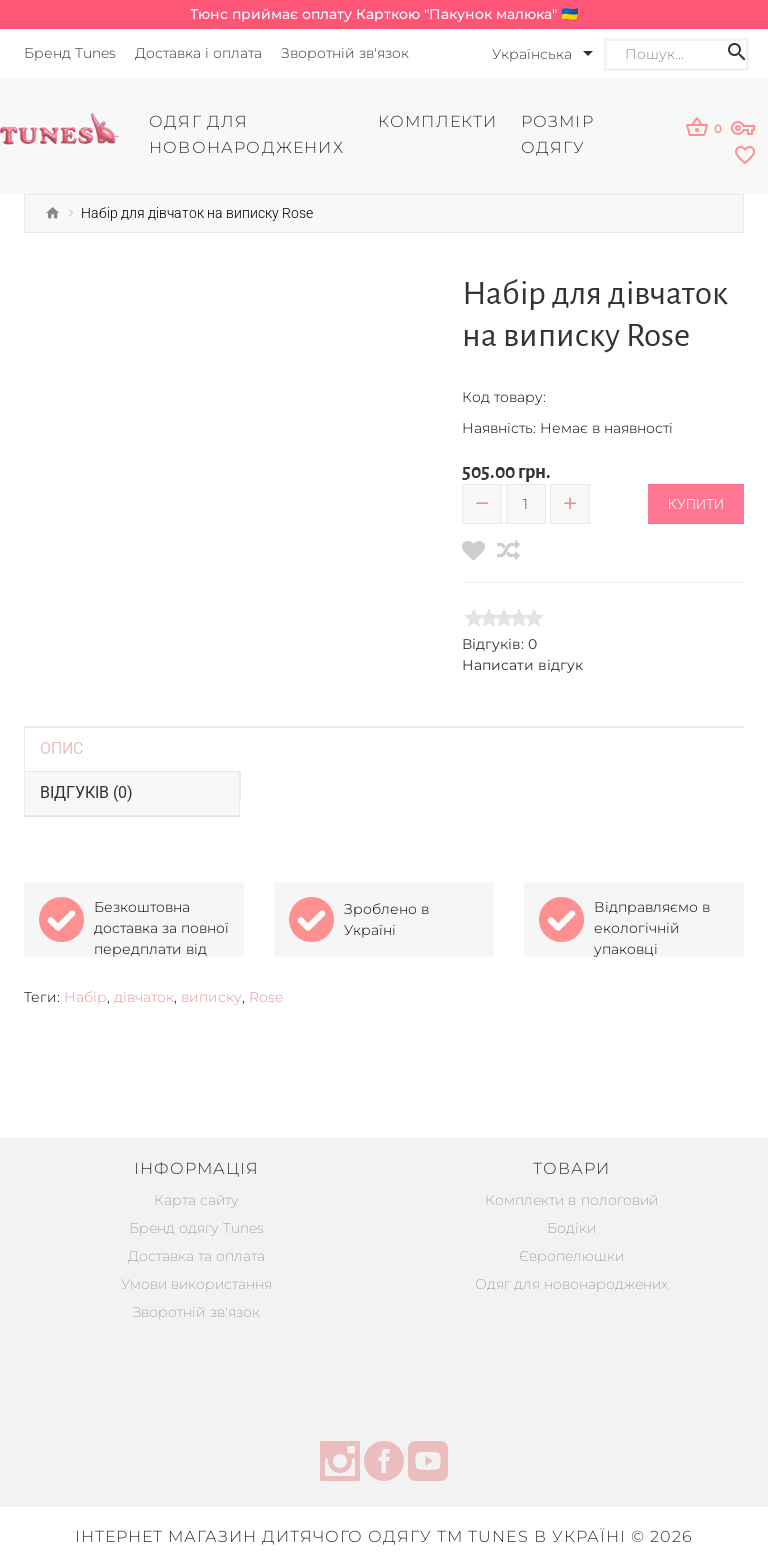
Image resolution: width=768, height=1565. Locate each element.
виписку (211, 996)
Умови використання (196, 1283)
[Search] (674, 54)
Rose (266, 996)
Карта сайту (196, 1199)
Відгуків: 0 (499, 643)
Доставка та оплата (196, 1255)
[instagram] (340, 1463)
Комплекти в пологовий (572, 1199)
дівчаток (144, 996)
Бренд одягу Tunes (196, 1227)
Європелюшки (571, 1255)
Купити (696, 503)
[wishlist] (709, 155)
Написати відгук (522, 664)
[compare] (508, 549)
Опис (61, 747)
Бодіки (571, 1227)
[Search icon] (737, 54)
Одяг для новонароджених (571, 1283)
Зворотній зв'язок (197, 1311)
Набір (85, 996)
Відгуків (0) (86, 791)
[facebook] (384, 1463)
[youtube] (428, 1463)
